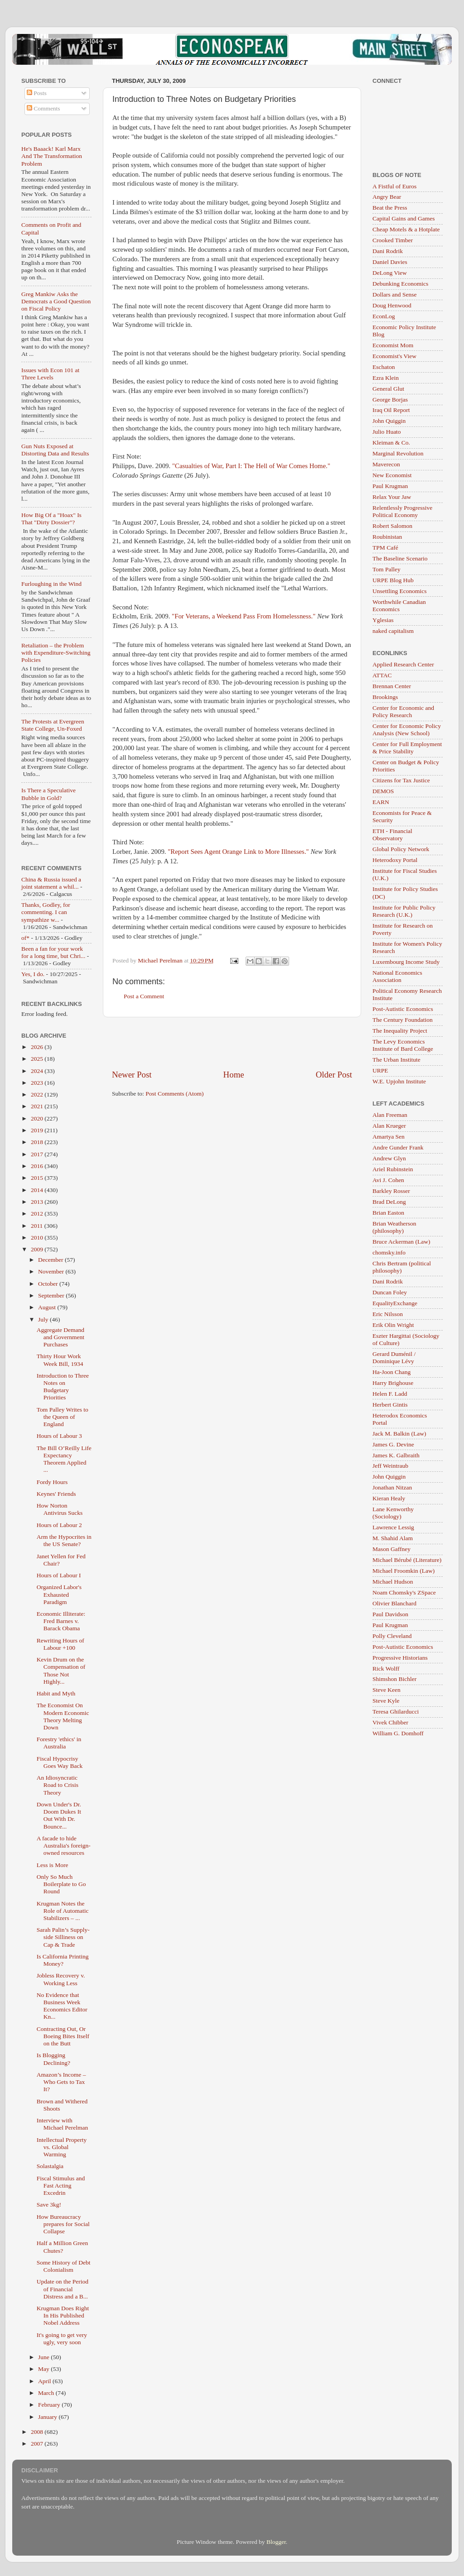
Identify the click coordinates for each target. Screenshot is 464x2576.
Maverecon (386, 464)
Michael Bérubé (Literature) (406, 1559)
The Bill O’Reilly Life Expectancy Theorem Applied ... (64, 1459)
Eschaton (383, 367)
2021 (37, 1106)
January (48, 2416)
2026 (37, 1047)
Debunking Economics (400, 283)
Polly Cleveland (392, 1636)
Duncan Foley (389, 1292)
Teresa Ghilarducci (395, 1711)
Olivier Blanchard (394, 1603)
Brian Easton (388, 1212)
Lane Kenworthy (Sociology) (393, 1513)
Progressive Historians (400, 1657)
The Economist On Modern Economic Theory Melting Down (63, 1716)
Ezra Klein (385, 377)
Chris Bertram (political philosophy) (401, 1267)
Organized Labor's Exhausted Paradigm (59, 1594)
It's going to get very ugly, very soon (62, 2339)
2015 (37, 1177)
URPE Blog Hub (393, 580)
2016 (37, 1166)
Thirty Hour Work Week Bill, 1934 (60, 1360)
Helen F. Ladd (389, 1393)
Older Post (334, 1074)
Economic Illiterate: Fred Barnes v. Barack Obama (61, 1621)
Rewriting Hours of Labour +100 (60, 1644)
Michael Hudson (392, 1581)
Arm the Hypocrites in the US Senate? (64, 1540)
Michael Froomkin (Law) (403, 1570)
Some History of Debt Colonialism (64, 2266)
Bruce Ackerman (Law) (401, 1241)
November (51, 1271)
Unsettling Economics (399, 591)
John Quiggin (389, 420)
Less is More (52, 1865)
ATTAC (382, 675)
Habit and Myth (56, 1693)
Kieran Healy (388, 1498)
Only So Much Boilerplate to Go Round (61, 1884)
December (51, 1259)
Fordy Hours (52, 1482)
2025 (37, 1058)
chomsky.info (389, 1252)
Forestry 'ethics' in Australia (59, 1743)
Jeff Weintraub (390, 1465)
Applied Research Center (403, 664)
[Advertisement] (232, 1043)
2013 (37, 1201)
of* (25, 937)
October (48, 1283)
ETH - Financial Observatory (392, 835)
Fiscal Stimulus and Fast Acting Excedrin (61, 2185)
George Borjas (390, 399)
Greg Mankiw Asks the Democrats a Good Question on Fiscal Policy (56, 301)
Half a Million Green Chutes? (62, 2247)
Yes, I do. (32, 974)
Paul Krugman (390, 486)
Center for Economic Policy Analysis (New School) (406, 730)
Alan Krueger (389, 1125)
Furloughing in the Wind (51, 583)
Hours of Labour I (59, 1575)
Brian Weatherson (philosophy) (394, 1227)
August (47, 1307)
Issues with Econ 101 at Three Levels (50, 374)
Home (233, 1074)
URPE (380, 1070)
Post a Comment (144, 996)
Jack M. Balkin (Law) (399, 1433)
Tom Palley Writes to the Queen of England (62, 1416)
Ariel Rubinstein (392, 1169)
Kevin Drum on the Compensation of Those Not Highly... (61, 1670)
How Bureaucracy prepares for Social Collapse (63, 2224)
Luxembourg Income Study (406, 961)
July (44, 1319)
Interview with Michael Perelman (62, 2124)
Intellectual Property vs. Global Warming (62, 2147)
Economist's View (394, 356)
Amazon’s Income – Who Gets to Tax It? (61, 2081)
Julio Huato (386, 431)
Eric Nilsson (387, 1314)
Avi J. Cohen (388, 1180)
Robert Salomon (392, 525)
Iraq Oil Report (391, 410)
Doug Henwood (391, 305)
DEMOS (383, 791)
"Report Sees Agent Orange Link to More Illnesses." (238, 851)
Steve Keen (386, 1689)
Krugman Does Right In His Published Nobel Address (63, 2315)
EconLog (383, 316)
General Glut (388, 388)
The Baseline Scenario (399, 558)
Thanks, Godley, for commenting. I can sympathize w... (45, 912)
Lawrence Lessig (393, 1527)
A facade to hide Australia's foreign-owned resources (64, 1845)
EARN (380, 802)
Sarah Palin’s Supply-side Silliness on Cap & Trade (63, 1937)
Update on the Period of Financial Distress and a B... (62, 2288)
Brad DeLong (389, 1201)
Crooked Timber (392, 240)
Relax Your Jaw (391, 496)
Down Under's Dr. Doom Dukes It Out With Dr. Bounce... (59, 1815)
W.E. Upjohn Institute (399, 1081)
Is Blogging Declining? (53, 2059)
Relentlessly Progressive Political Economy (402, 511)
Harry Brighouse (392, 1382)
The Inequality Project (399, 1030)
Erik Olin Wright (393, 1325)
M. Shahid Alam (392, 1538)
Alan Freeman (389, 1114)
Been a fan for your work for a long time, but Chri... (53, 952)
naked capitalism (393, 630)
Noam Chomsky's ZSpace (404, 1592)
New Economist (392, 475)
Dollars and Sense (394, 294)
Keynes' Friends (56, 1493)
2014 (37, 1190)
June (44, 2357)
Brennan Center (391, 686)
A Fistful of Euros (394, 186)
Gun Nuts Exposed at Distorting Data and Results (55, 450)
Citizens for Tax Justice (401, 780)
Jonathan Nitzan (392, 1487)
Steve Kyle (386, 1700)
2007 (37, 2443)
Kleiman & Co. (391, 442)
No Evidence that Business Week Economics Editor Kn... (62, 2006)
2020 (37, 1118)
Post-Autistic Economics (402, 1009)
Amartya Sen (388, 1136)
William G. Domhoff (398, 1733)
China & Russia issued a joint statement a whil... (51, 883)
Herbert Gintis (390, 1404)
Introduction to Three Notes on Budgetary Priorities (63, 1386)
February (50, 2404)
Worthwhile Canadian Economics (399, 606)
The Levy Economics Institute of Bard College (402, 1045)
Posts (37, 93)
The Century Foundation (402, 1019)
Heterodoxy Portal (394, 860)
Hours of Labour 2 (59, 1525)
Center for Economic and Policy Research (403, 711)
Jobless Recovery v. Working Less (61, 1979)
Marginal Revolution (398, 453)
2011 (37, 1225)
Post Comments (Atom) (174, 1093)
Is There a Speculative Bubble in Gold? (48, 794)
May (44, 2368)
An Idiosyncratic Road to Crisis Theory (57, 1785)
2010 (37, 1237)
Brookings (385, 697)
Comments (43, 108)
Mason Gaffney (391, 1549)
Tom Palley (386, 569)
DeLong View (389, 272)
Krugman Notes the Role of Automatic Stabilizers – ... (63, 1910)
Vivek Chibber (390, 1722)
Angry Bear (386, 196)
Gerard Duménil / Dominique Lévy (394, 1357)
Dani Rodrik (387, 251)
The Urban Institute (396, 1059)
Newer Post (132, 1074)
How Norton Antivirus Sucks (60, 1509)
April (45, 2381)
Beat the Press (389, 207)
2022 (37, 1094)
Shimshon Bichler (394, 1679)
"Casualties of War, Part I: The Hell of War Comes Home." (251, 465)
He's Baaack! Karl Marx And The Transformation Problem (51, 156)
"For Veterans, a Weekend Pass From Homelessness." (243, 616)
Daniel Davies (389, 262)
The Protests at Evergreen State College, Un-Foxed (52, 725)
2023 (37, 1082)
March (47, 2392)
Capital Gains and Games (403, 218)
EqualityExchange (394, 1303)
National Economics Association (397, 976)
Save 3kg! (49, 2204)
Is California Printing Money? (63, 1960)
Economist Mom (392, 345)
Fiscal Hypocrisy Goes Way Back (59, 1762)
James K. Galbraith (396, 1455)
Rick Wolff (386, 1668)
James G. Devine (393, 1444)
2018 (37, 1142)
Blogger (276, 2541)
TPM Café (385, 547)
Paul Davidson (390, 1614)
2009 (37, 1249)
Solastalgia (50, 2166)
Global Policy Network (400, 849)
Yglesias (383, 620)
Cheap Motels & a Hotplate (406, 229)
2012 (37, 1213)
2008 (37, 2431)
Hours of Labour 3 (59, 1435)
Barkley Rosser (391, 1190)
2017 (37, 1154)
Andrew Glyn (389, 1158)
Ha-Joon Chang (391, 1372)
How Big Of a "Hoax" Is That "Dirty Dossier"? (51, 519)
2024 (37, 1071)
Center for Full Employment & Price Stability (407, 748)
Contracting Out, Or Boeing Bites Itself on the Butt (63, 2036)
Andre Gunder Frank (397, 1147)
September (52, 1295)
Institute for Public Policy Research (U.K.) (403, 911)
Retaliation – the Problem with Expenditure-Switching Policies (56, 652)
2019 (37, 1130)
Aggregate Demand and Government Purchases (60, 1337)
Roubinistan (387, 536)
